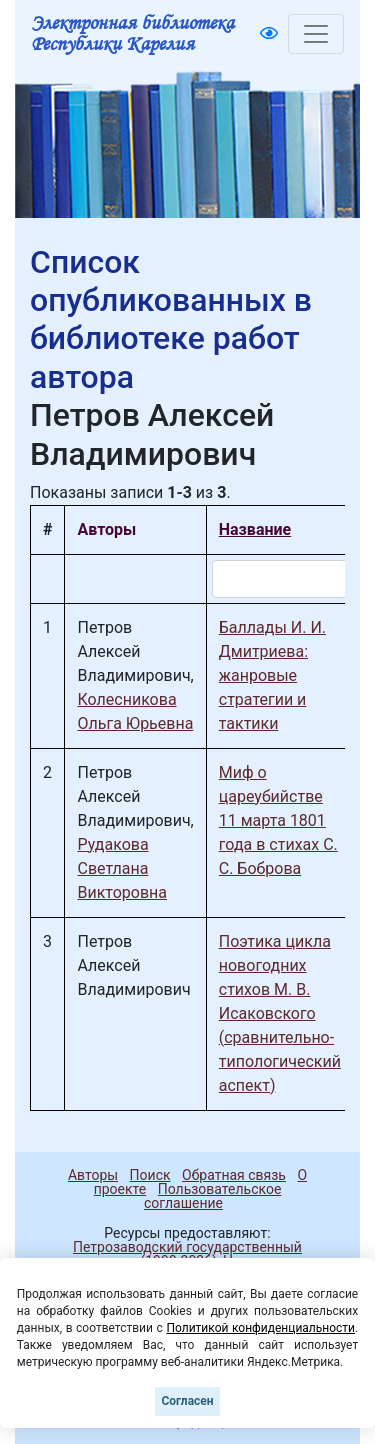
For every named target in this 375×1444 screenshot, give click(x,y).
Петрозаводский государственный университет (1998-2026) (178, 1254)
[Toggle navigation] (316, 34)
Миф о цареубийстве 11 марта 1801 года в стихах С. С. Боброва (278, 820)
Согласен (187, 1401)
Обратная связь (234, 1175)
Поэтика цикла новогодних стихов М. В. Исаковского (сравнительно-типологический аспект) (280, 1013)
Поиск (150, 1175)
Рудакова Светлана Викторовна (122, 868)
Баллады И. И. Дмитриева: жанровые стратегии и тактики (272, 675)
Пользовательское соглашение (212, 1196)
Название (255, 529)
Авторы (93, 1175)
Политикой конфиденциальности (260, 1328)
